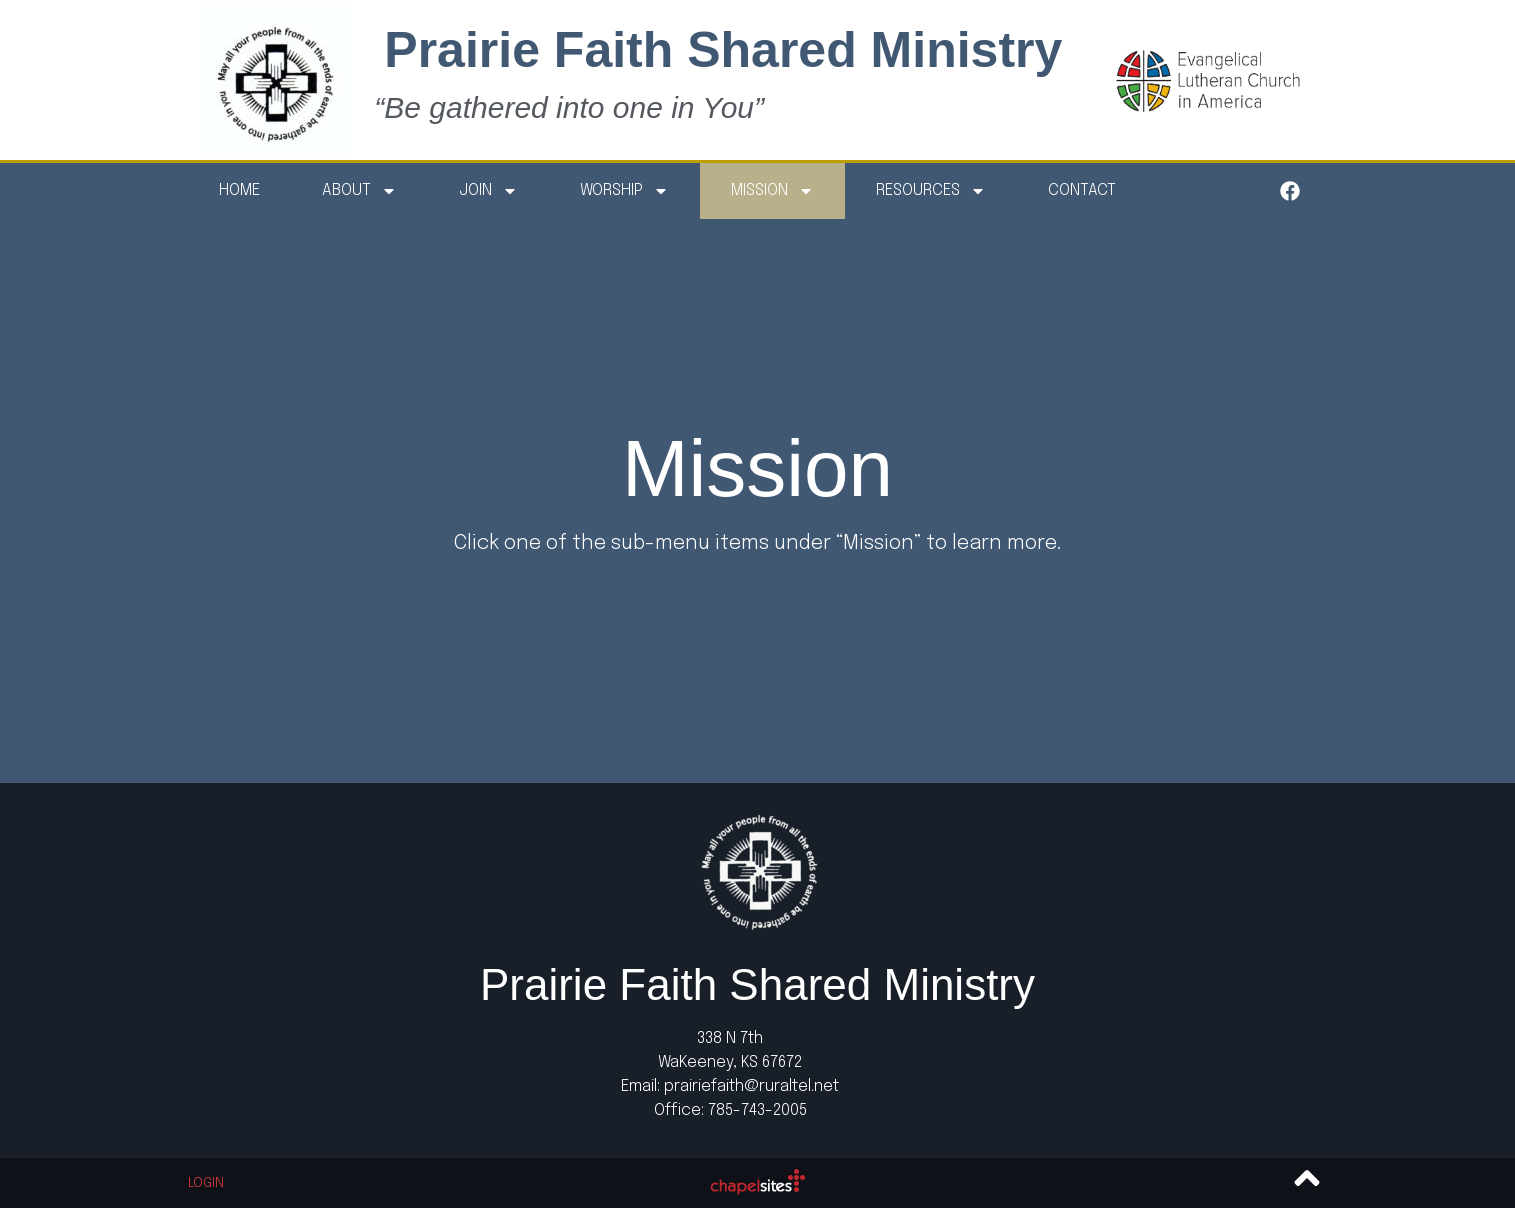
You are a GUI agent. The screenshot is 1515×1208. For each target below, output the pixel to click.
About (359, 191)
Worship (624, 191)
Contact (1082, 190)
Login (206, 1183)
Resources (931, 191)
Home (239, 190)
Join (488, 191)
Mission (772, 191)
